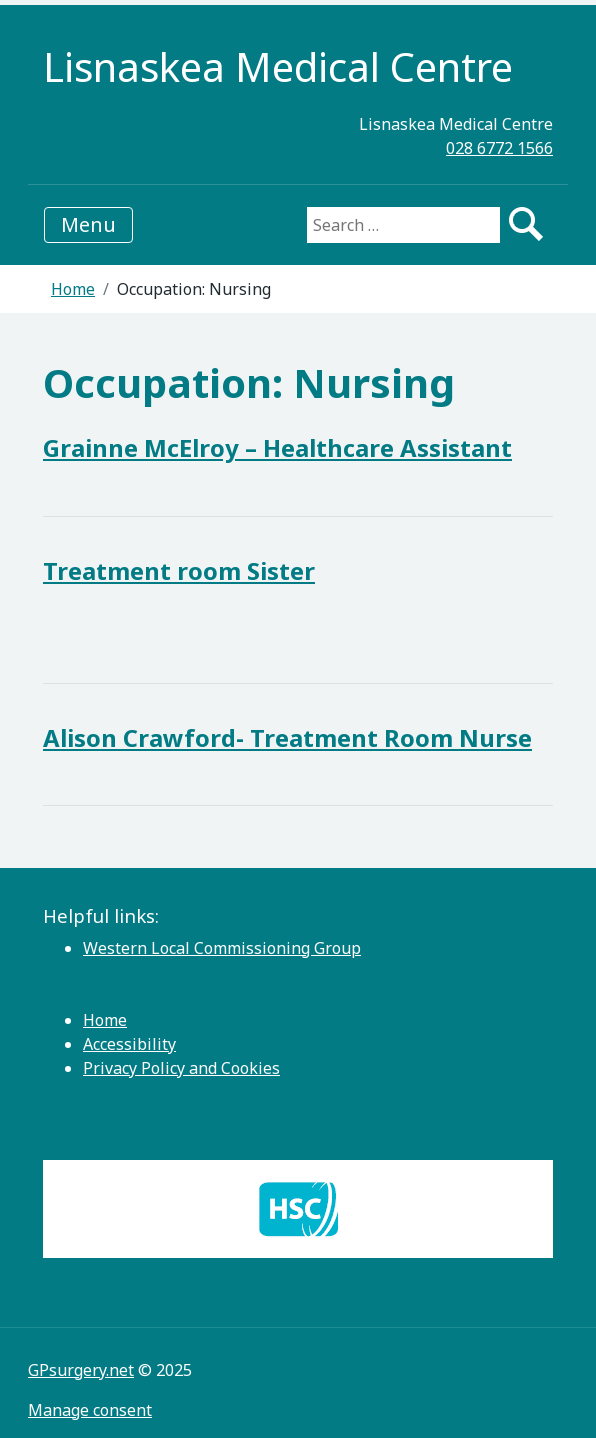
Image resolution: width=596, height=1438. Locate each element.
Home (73, 289)
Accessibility (129, 1044)
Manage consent (90, 1410)
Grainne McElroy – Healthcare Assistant (277, 447)
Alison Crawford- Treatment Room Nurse (287, 737)
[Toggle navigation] (88, 225)
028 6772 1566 (499, 148)
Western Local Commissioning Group (222, 948)
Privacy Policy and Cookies (181, 1068)
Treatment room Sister (179, 570)
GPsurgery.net (81, 1370)
